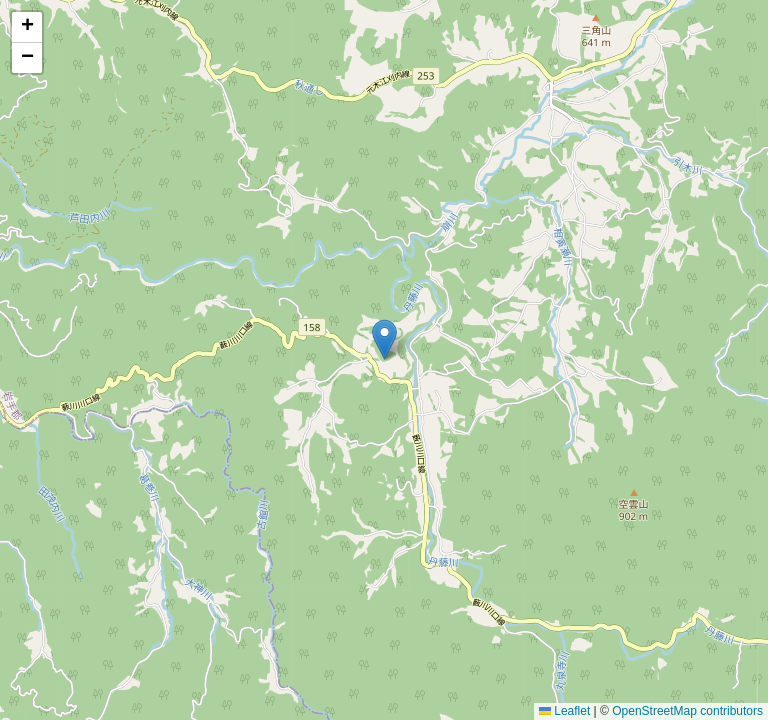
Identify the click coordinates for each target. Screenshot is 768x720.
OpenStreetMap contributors (687, 711)
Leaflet (564, 711)
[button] (384, 339)
